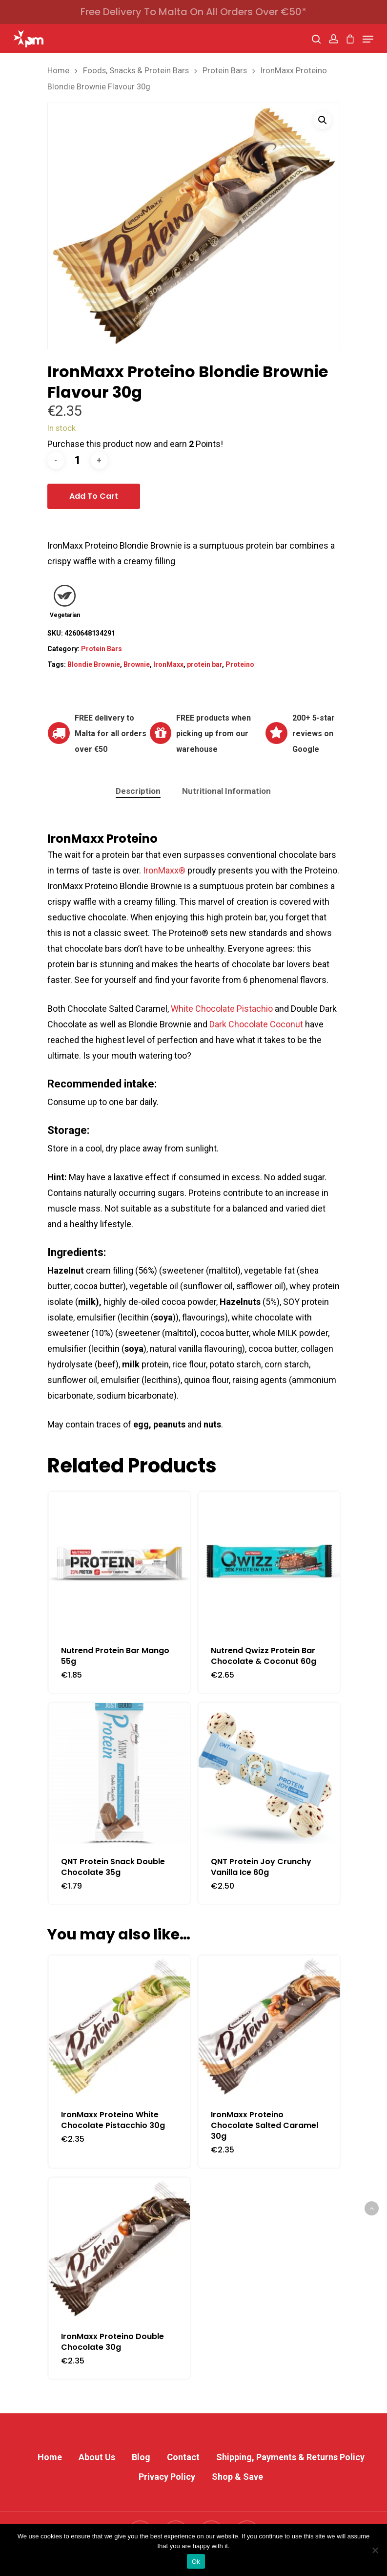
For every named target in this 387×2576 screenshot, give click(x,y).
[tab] (138, 791)
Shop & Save (237, 2476)
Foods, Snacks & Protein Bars (136, 70)
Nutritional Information (226, 791)
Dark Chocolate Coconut (256, 1024)
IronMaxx (168, 664)
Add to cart (93, 496)
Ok (196, 2561)
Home (58, 70)
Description (138, 791)
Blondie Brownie (93, 664)
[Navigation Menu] (368, 39)
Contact (183, 2457)
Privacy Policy (167, 2476)
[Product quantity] (77, 460)
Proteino (239, 664)
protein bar (204, 664)
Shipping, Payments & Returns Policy (290, 2457)
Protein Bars (225, 70)
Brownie (136, 664)
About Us (97, 2457)
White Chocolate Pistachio (222, 1008)
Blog (141, 2457)
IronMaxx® (164, 870)
